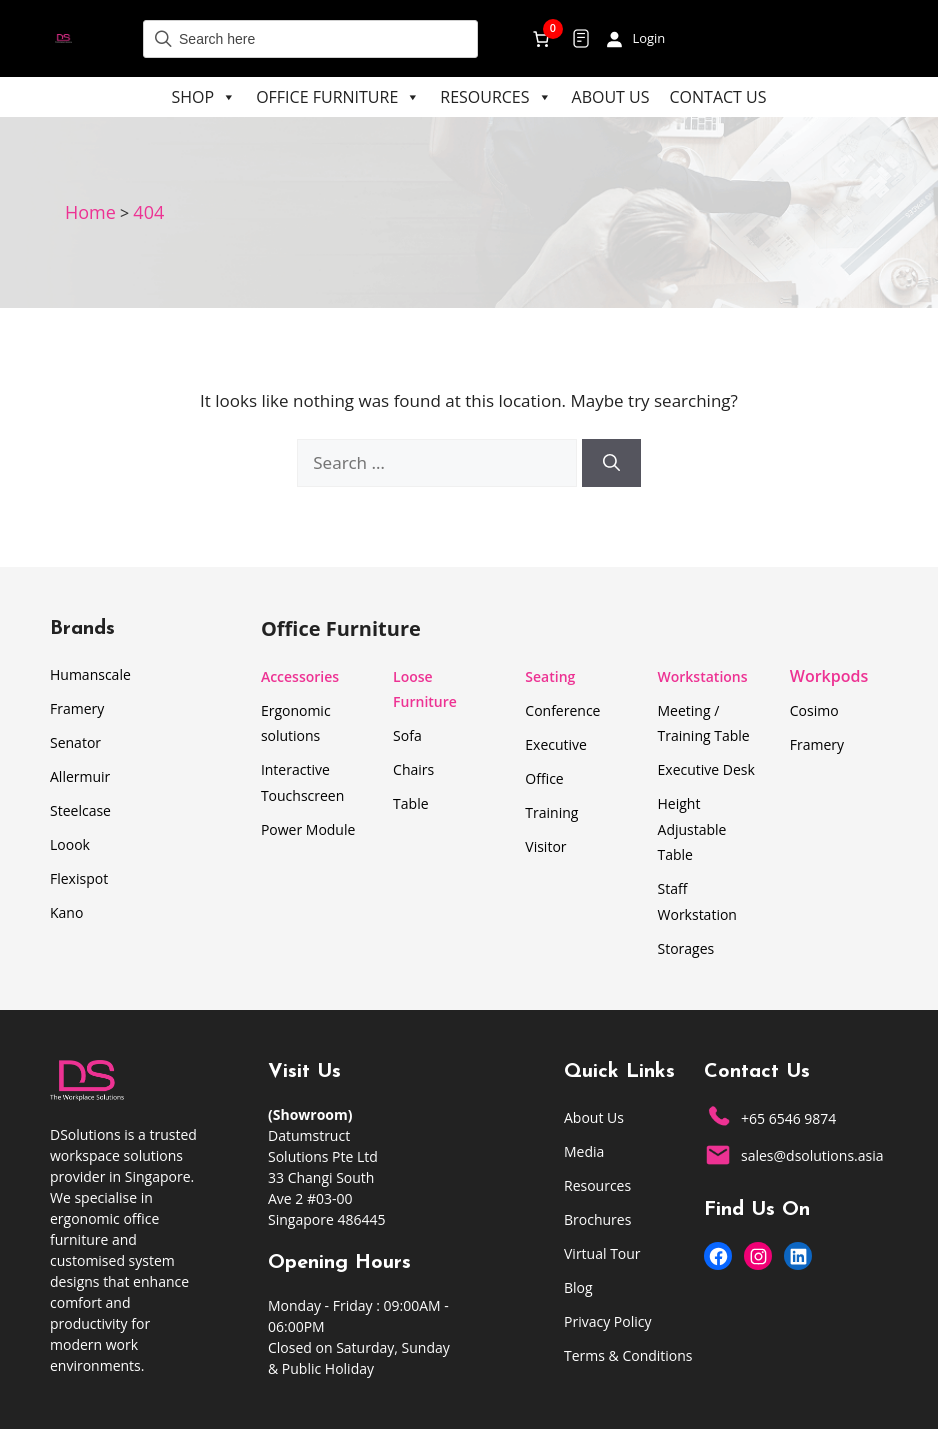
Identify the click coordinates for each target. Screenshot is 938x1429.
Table (410, 803)
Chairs (413, 769)
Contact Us (718, 97)
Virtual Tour (602, 1253)
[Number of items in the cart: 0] (541, 38)
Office (544, 778)
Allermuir (80, 776)
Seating (550, 676)
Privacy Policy (607, 1321)
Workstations (703, 676)
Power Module (308, 829)
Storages (686, 948)
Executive (556, 744)
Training (551, 812)
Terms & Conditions (628, 1355)
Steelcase (80, 810)
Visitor (545, 846)
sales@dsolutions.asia (812, 1155)
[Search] (611, 463)
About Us (611, 97)
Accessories (300, 676)
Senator (75, 742)
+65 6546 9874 (788, 1118)
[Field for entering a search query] (310, 39)
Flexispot (79, 878)
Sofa (407, 735)
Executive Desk (706, 769)
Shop (204, 97)
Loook (70, 844)
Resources (495, 97)
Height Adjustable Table (692, 829)
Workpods (829, 676)
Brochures (597, 1219)
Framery (77, 708)
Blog (578, 1287)
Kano (66, 912)
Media (584, 1151)
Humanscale (90, 674)
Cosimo (814, 710)
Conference (562, 710)
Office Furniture (338, 97)
